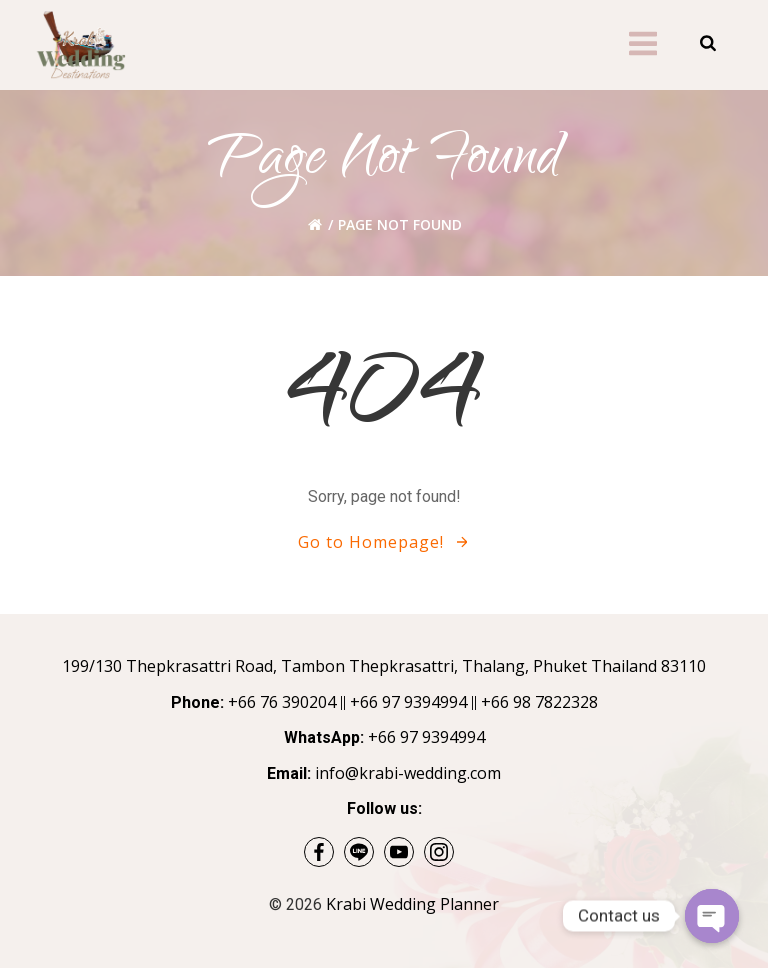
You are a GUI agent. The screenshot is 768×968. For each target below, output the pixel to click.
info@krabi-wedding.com (408, 773)
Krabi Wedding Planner (412, 904)
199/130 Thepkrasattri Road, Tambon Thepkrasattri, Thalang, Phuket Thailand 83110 (384, 666)
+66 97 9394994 (408, 702)
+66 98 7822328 (539, 702)
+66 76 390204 (282, 702)
